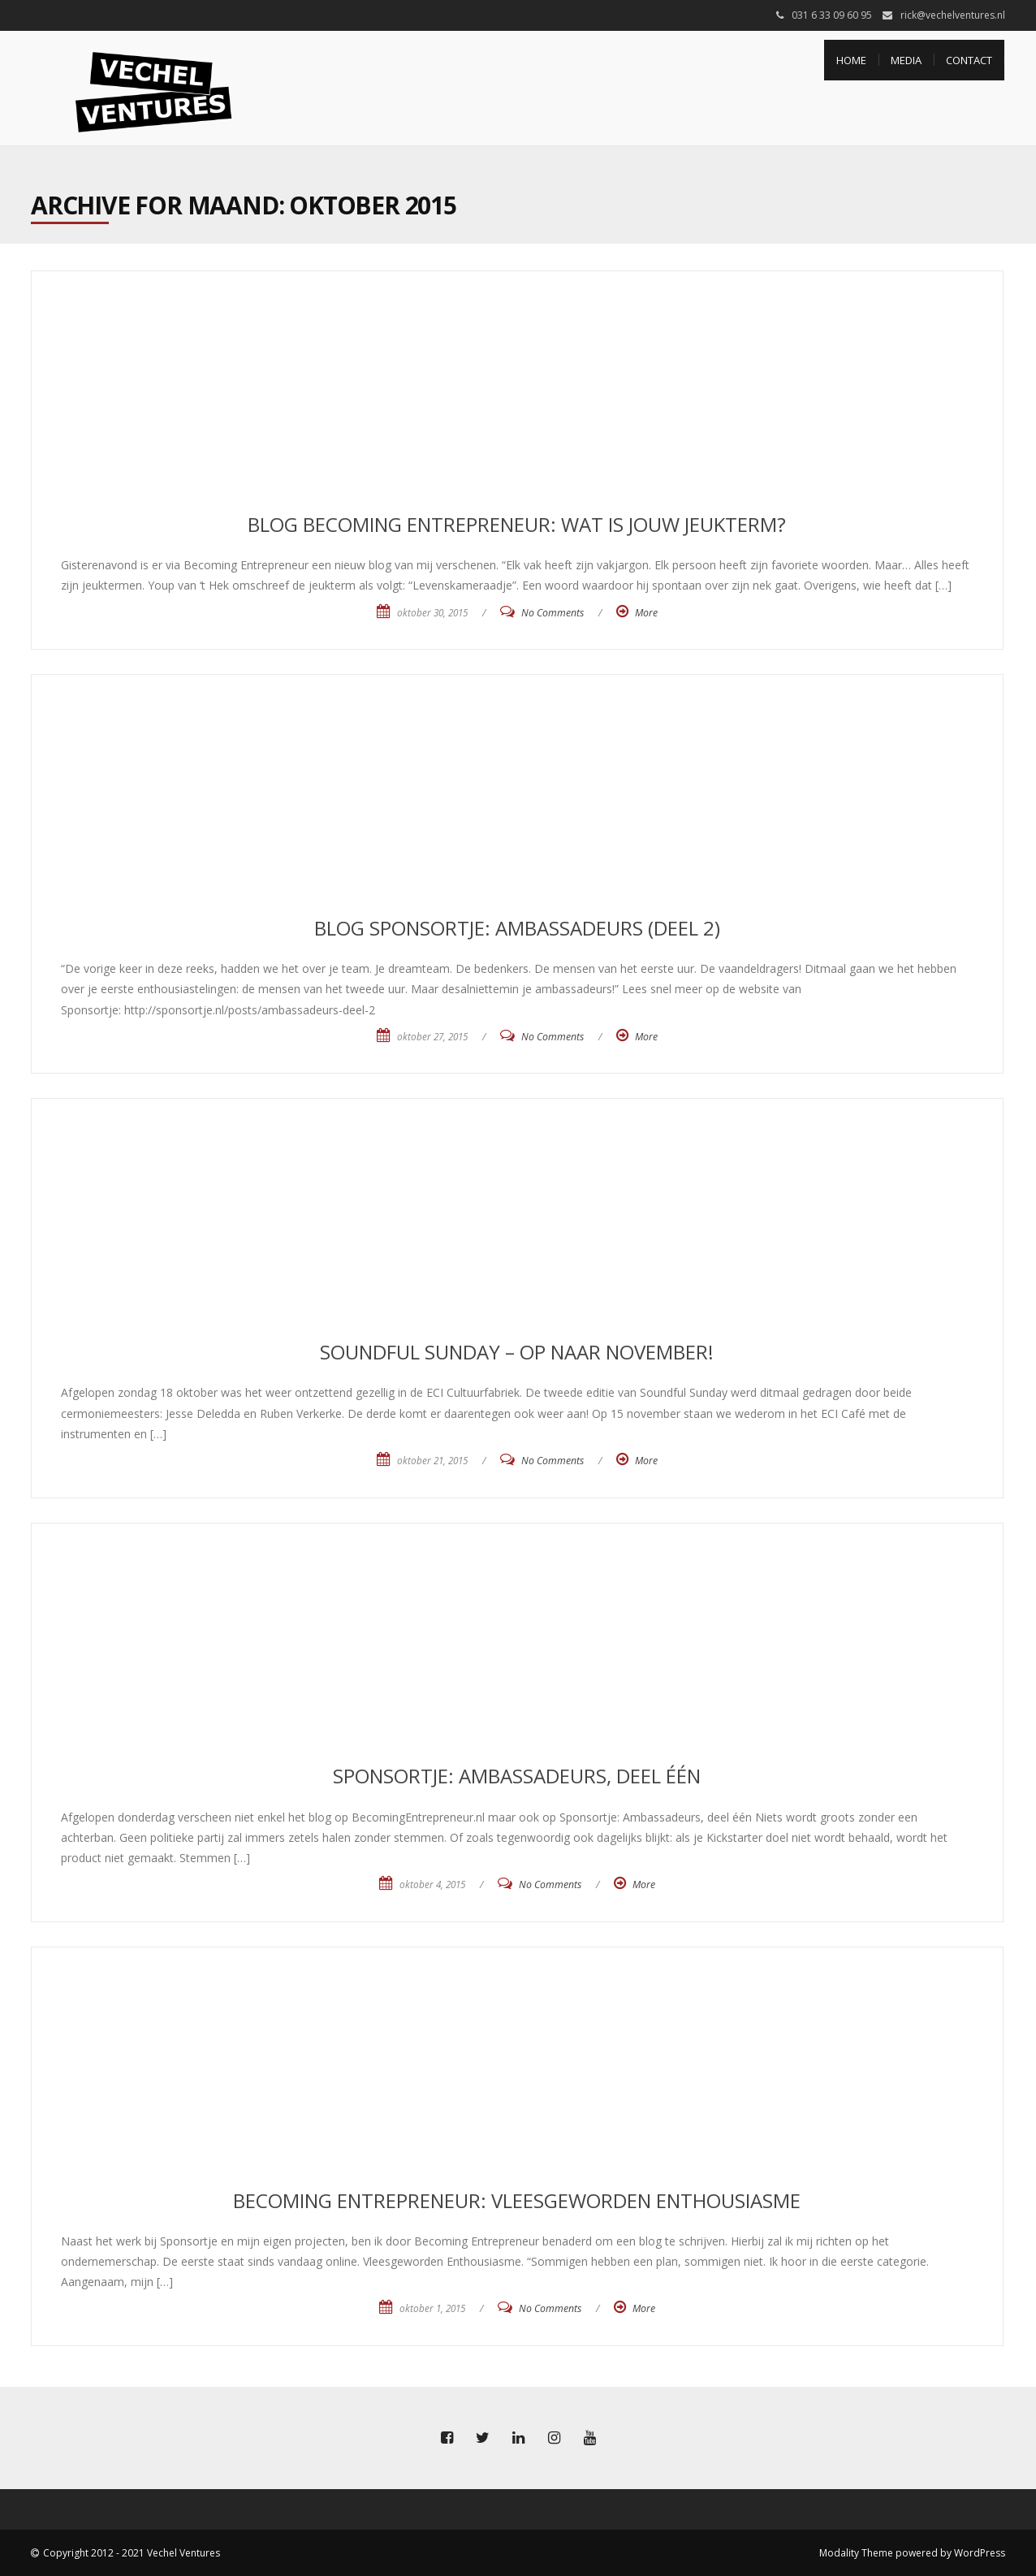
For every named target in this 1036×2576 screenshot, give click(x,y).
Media (906, 60)
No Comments (552, 613)
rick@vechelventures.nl (952, 15)
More (646, 613)
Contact (969, 60)
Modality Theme (856, 2553)
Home (851, 60)
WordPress (979, 2553)
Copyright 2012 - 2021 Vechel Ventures (131, 2553)
